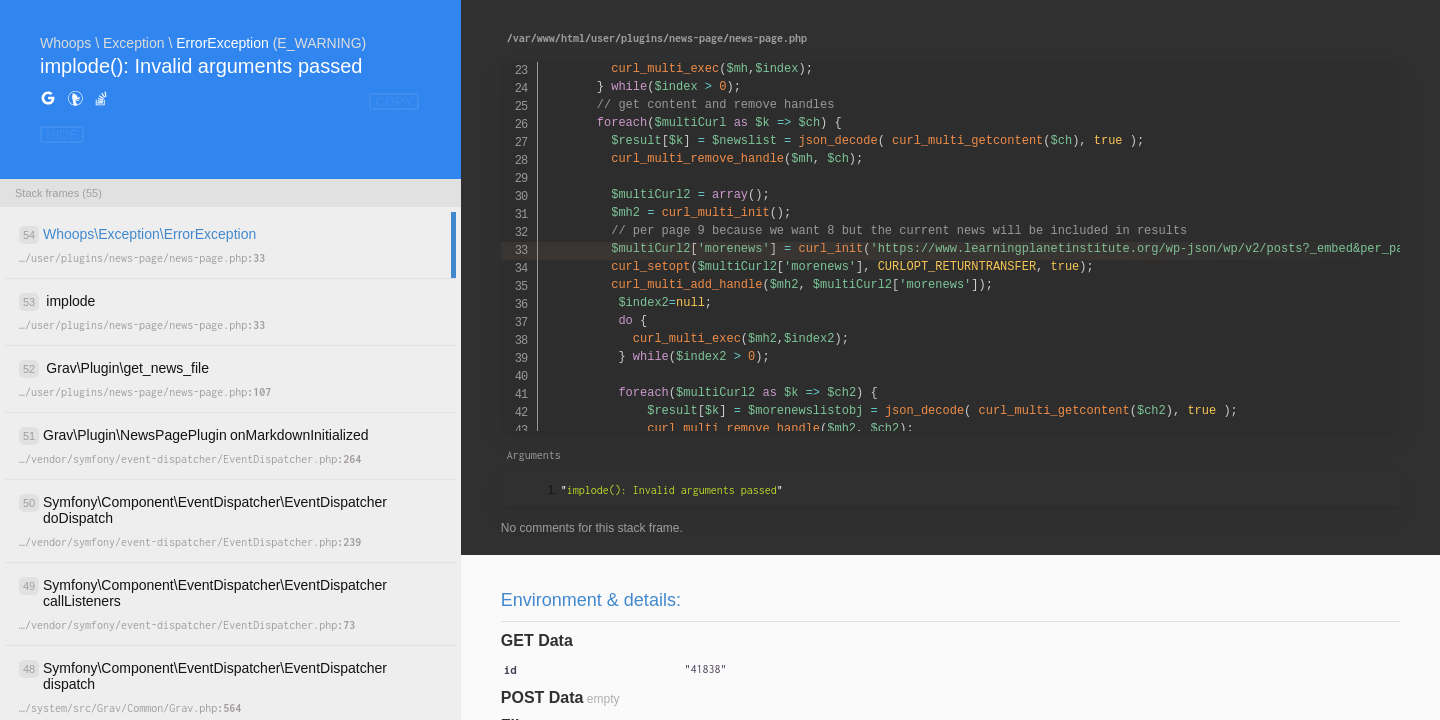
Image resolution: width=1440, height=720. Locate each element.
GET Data (537, 640)
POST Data (542, 697)
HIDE (62, 134)
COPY (394, 101)
